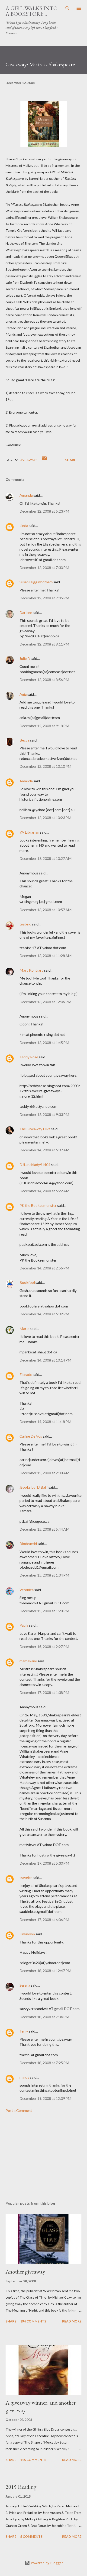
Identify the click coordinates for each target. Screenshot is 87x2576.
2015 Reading (21, 2486)
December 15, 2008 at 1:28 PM (44, 1611)
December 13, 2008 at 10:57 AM (45, 909)
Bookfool (27, 1282)
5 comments (31, 2536)
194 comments (33, 2321)
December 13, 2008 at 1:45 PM (44, 1042)
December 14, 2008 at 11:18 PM (45, 1421)
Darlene (25, 612)
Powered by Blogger (43, 2563)
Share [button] (70, 460)
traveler (25, 1877)
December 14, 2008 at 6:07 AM (44, 1150)
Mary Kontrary (31, 970)
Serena (24, 1985)
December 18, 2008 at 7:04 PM (44, 2016)
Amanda (26, 495)
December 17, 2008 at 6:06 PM (44, 1919)
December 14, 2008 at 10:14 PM (45, 1360)
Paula (23, 1625)
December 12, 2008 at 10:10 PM (45, 766)
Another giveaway (25, 2271)
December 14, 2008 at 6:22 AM (44, 1190)
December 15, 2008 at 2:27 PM (44, 1646)
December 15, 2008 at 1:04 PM (44, 1575)
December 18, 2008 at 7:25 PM (44, 2062)
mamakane (28, 1661)
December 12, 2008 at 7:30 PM (44, 567)
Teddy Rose (28, 1057)
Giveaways (28, 460)
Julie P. (24, 658)
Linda (23, 525)
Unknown (27, 1934)
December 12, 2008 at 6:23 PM (44, 511)
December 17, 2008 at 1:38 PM (44, 1692)
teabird (25, 924)
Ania (23, 694)
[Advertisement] (43, 2157)
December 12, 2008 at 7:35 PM (44, 598)
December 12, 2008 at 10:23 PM (45, 817)
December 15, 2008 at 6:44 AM (44, 1529)
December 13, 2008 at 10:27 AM (45, 858)
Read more (71, 2321)
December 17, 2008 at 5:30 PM (44, 1863)
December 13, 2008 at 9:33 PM (44, 1114)
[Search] (67, 8)
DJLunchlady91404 (34, 1164)
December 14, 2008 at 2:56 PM (44, 1268)
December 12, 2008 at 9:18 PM (44, 725)
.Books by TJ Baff (33, 1487)
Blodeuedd (28, 1543)
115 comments (33, 2460)
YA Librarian (29, 832)
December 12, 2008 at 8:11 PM (44, 644)
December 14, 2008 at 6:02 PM (44, 1314)
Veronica (26, 1589)
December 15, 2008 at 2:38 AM (44, 1473)
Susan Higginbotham (36, 582)
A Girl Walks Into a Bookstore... (32, 11)
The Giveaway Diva (34, 1129)
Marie (24, 1328)
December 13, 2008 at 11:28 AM (45, 955)
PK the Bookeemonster (38, 1205)
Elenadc (25, 1374)
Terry (23, 2031)
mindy (24, 2077)
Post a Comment (19, 2110)
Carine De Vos (30, 1436)
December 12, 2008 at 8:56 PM (44, 679)
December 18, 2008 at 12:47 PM (45, 1970)
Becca (24, 740)
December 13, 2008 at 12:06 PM (45, 1001)
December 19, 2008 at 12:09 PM (45, 2098)
